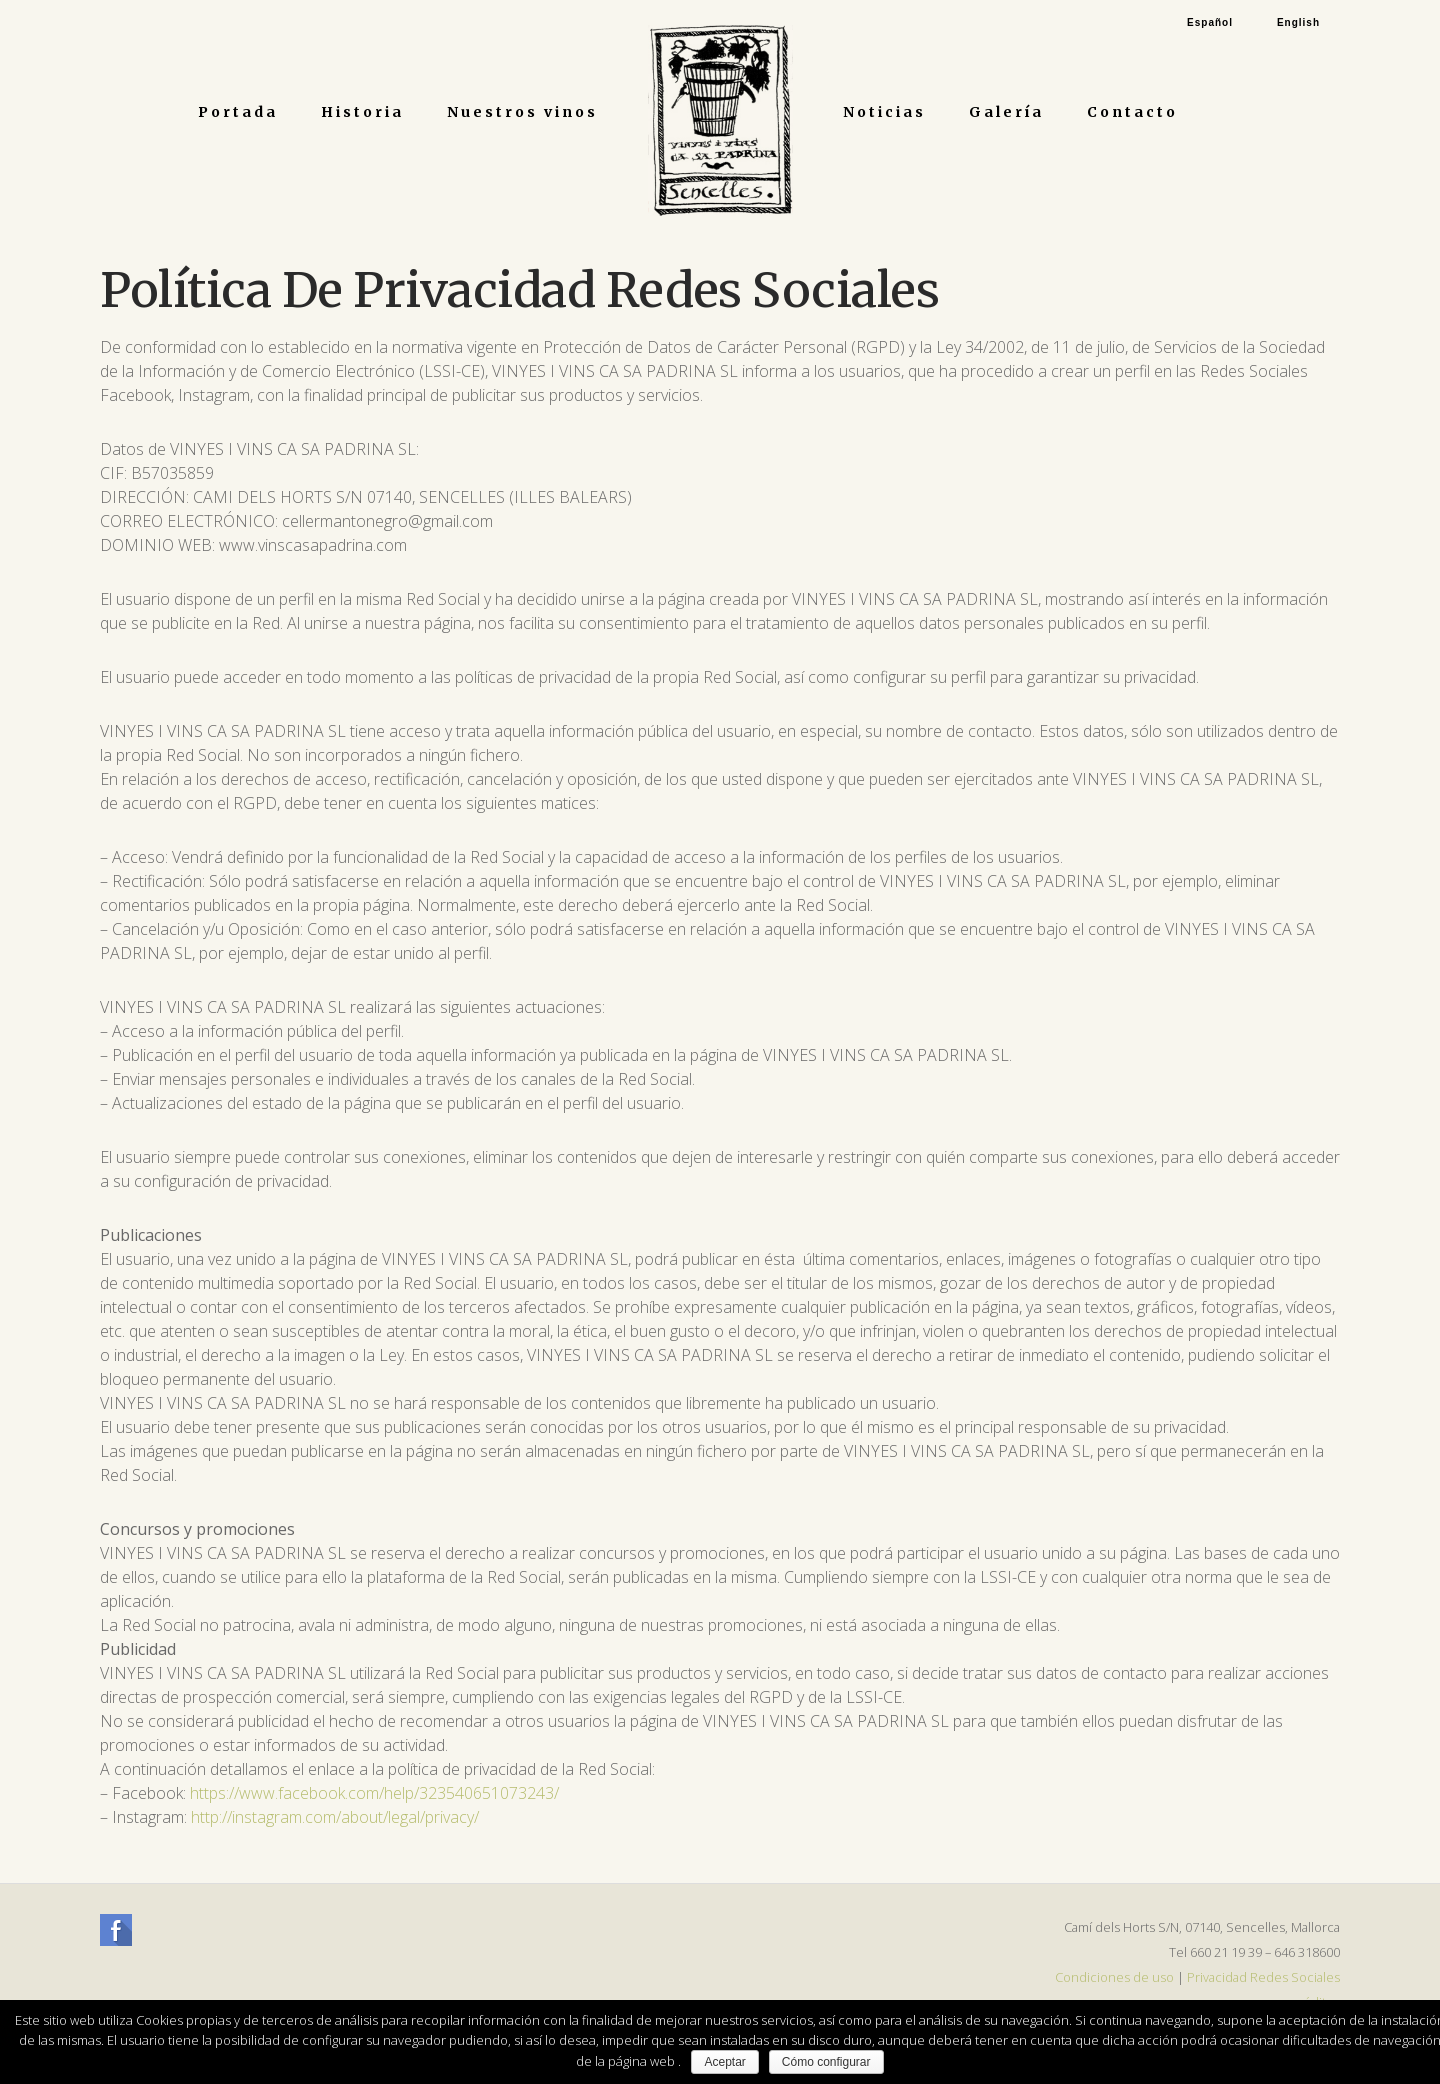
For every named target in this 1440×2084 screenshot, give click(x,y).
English (1298, 22)
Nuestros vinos (522, 112)
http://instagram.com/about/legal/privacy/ (335, 1817)
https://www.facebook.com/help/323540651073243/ (374, 1793)
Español (1210, 22)
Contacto (1132, 112)
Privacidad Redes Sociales (1263, 1977)
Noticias (884, 112)
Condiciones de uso (1114, 1977)
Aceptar (724, 2062)
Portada (238, 112)
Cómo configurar (826, 2062)
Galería (1006, 112)
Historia (362, 112)
